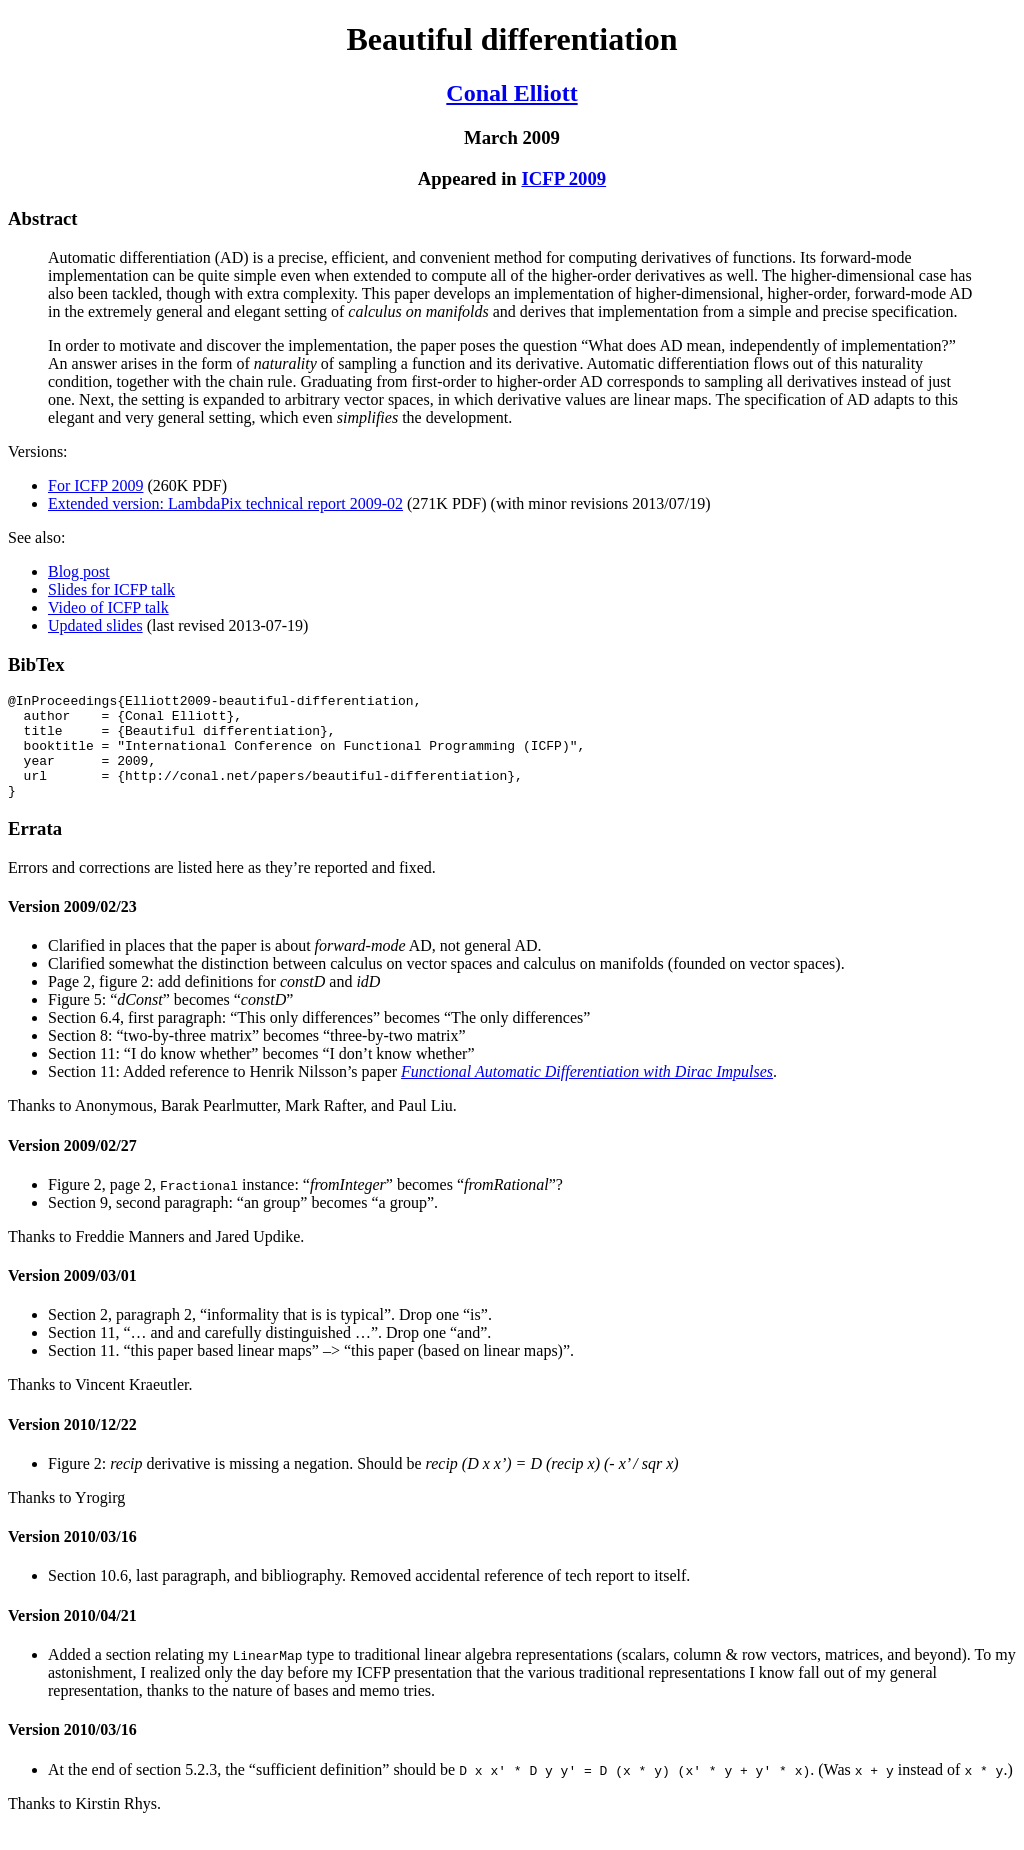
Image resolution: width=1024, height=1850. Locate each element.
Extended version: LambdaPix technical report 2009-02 (225, 503)
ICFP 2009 (563, 178)
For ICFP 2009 (95, 485)
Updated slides (95, 625)
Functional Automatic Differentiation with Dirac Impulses (587, 1092)
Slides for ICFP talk (111, 589)
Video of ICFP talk (108, 607)
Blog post (79, 571)
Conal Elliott (511, 93)
